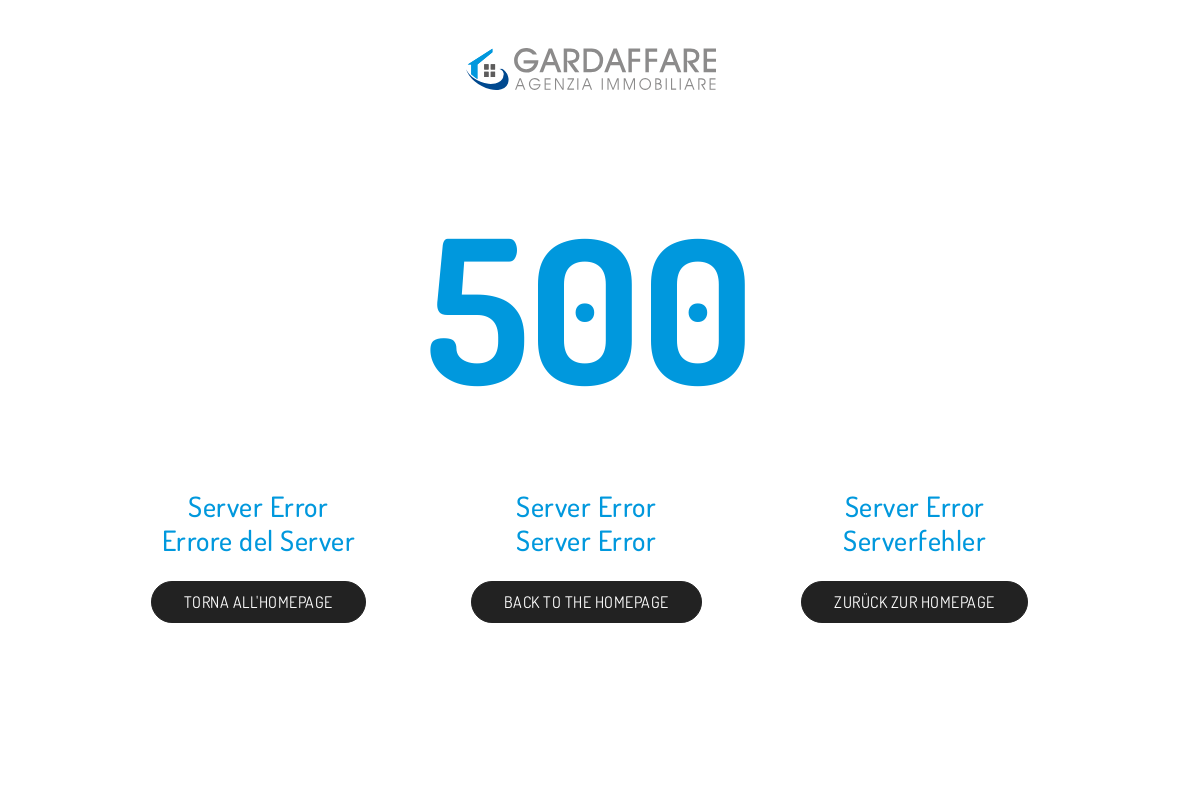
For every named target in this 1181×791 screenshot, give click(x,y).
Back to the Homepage (586, 602)
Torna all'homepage (258, 602)
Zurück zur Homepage (914, 602)
